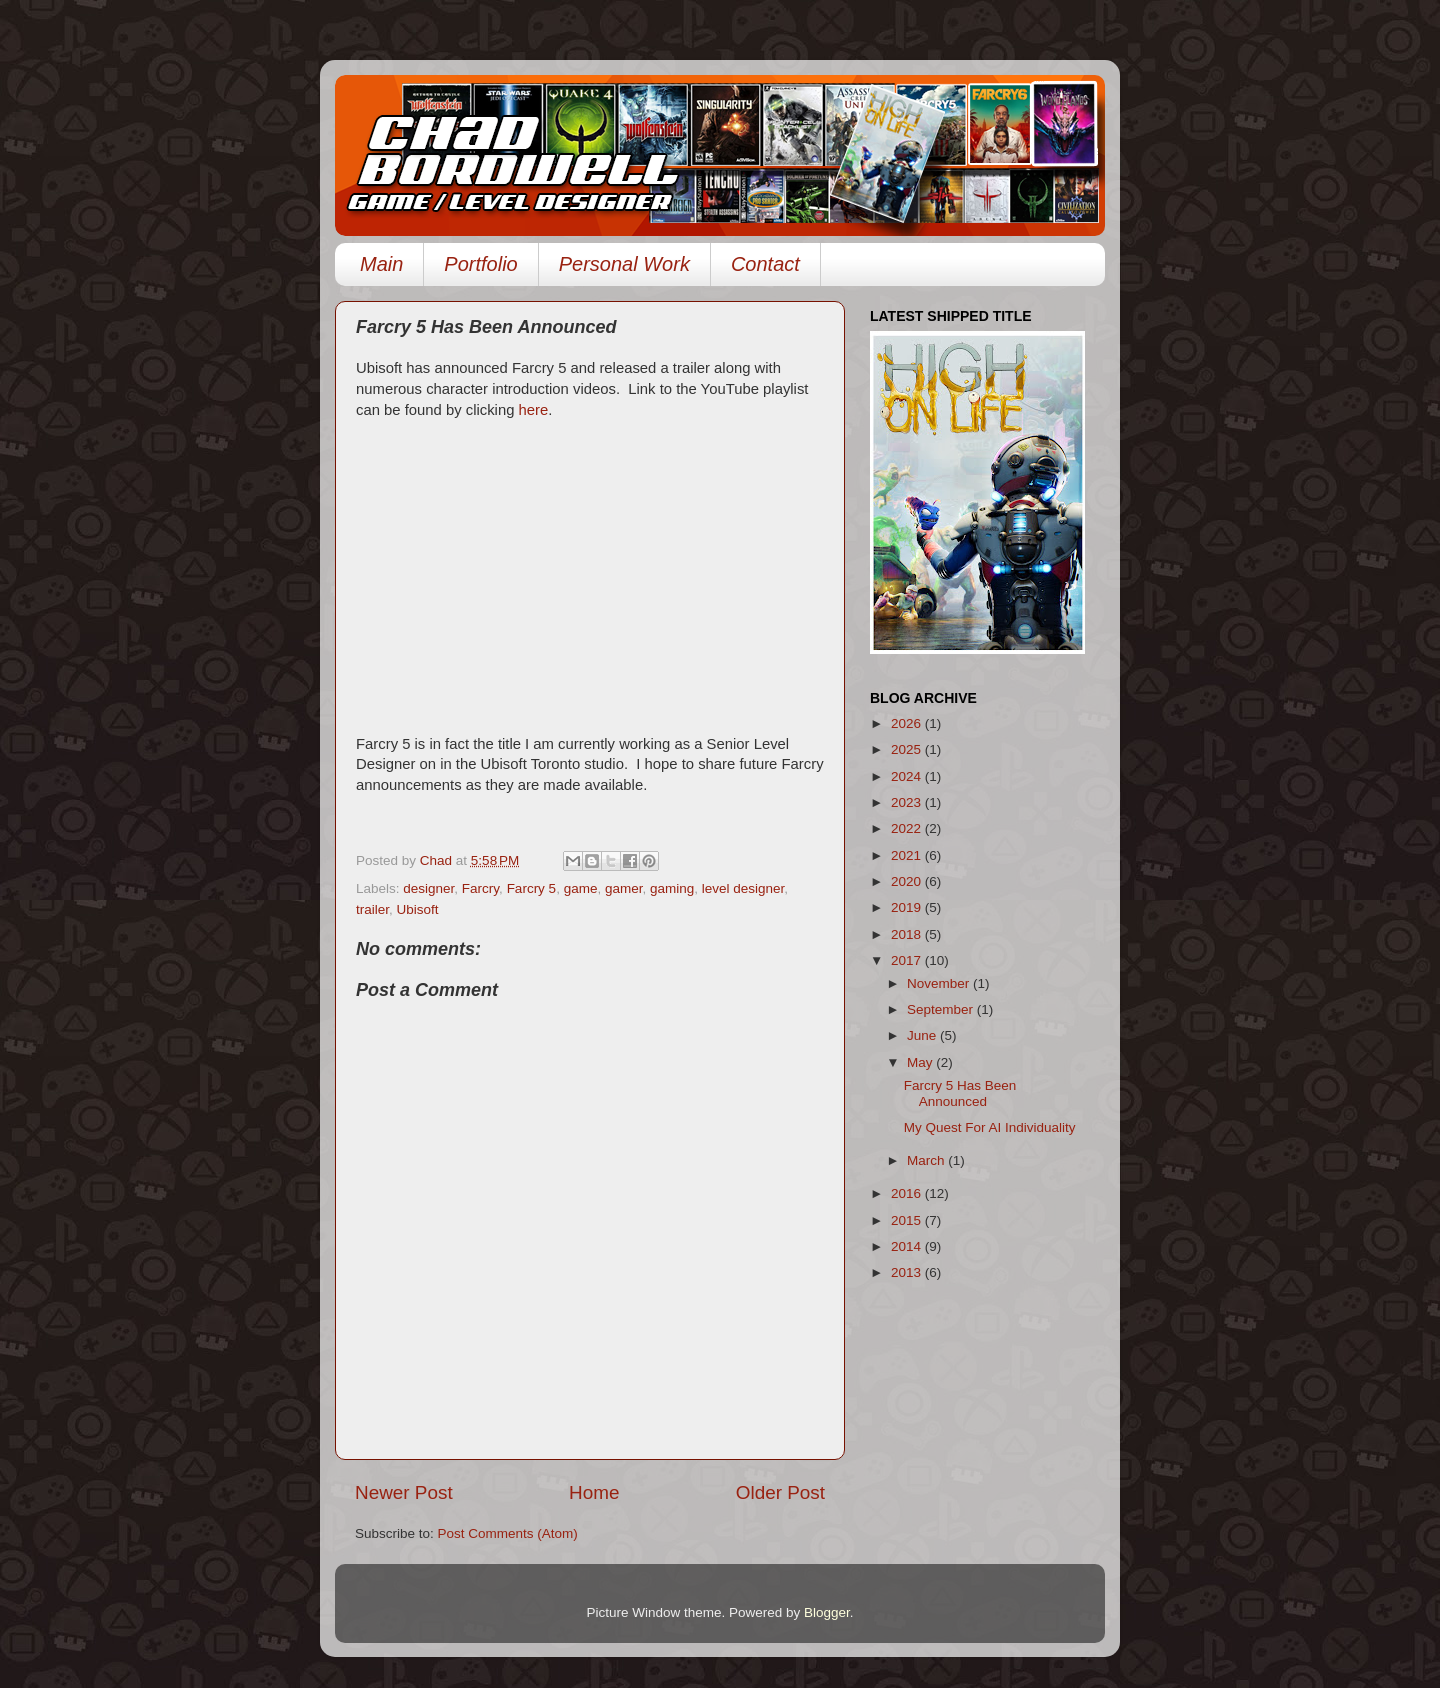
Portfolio (480, 264)
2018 (908, 934)
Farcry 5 (532, 888)
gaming (672, 888)
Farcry (480, 888)
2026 (908, 723)
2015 (908, 1220)
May (921, 1062)
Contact (765, 264)
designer (428, 888)
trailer (372, 909)
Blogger (827, 1612)
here (531, 410)
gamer (624, 888)
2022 (908, 828)
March (927, 1160)
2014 (908, 1246)
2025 (908, 749)
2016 (908, 1193)
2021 (908, 855)
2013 (908, 1272)
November (940, 983)
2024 (908, 776)
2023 (908, 802)
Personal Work (624, 264)
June (923, 1035)
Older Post (780, 1492)
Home (594, 1492)
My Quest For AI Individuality (990, 1127)
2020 (908, 881)
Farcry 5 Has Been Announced (960, 1093)
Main (381, 264)
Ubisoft (418, 909)
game (581, 888)
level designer (743, 888)
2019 (908, 907)
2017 (908, 960)
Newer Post (404, 1492)
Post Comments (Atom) (508, 1533)
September (942, 1009)
